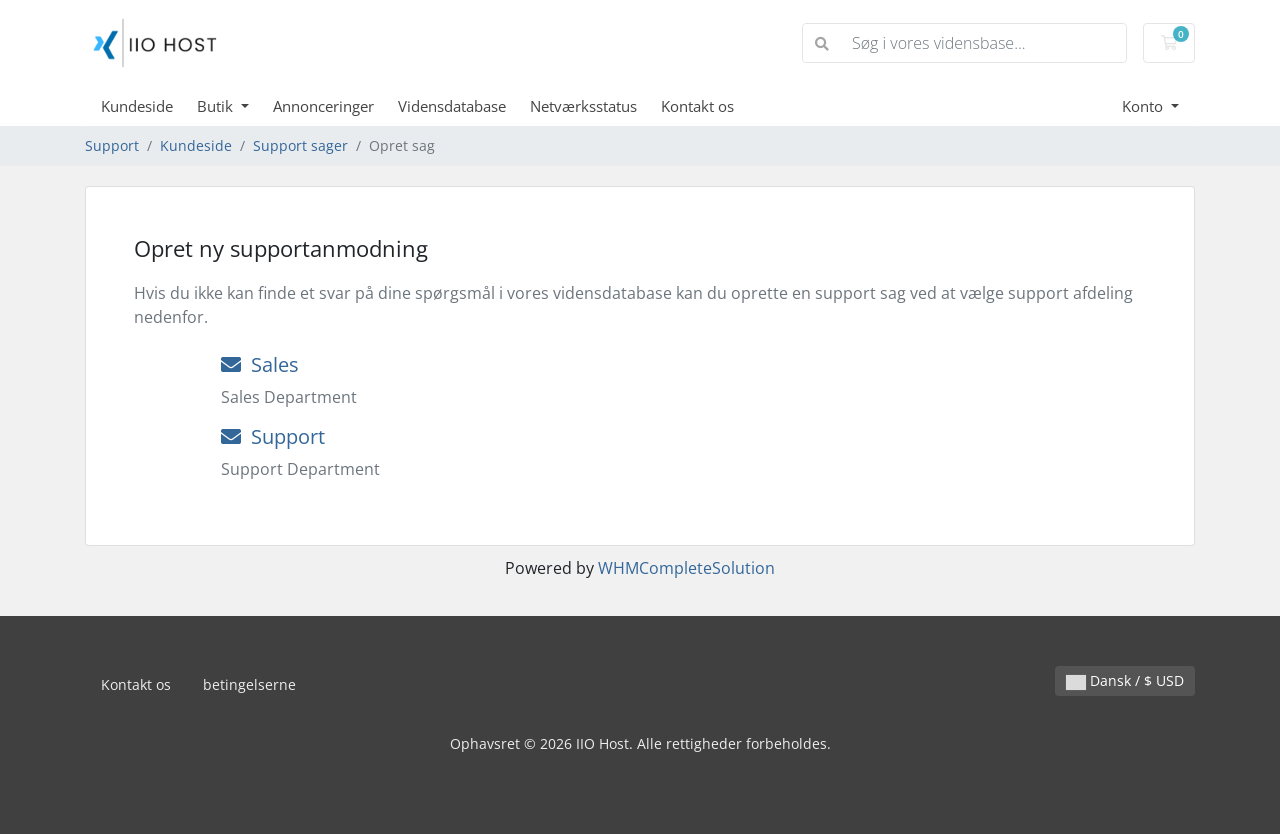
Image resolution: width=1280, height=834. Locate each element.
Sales (260, 364)
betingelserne (249, 684)
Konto (1144, 106)
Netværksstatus (583, 106)
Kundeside (137, 106)
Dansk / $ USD (1125, 680)
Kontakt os (697, 106)
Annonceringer (323, 106)
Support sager (300, 145)
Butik (217, 106)
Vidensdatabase (452, 106)
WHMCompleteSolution (686, 568)
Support (112, 145)
